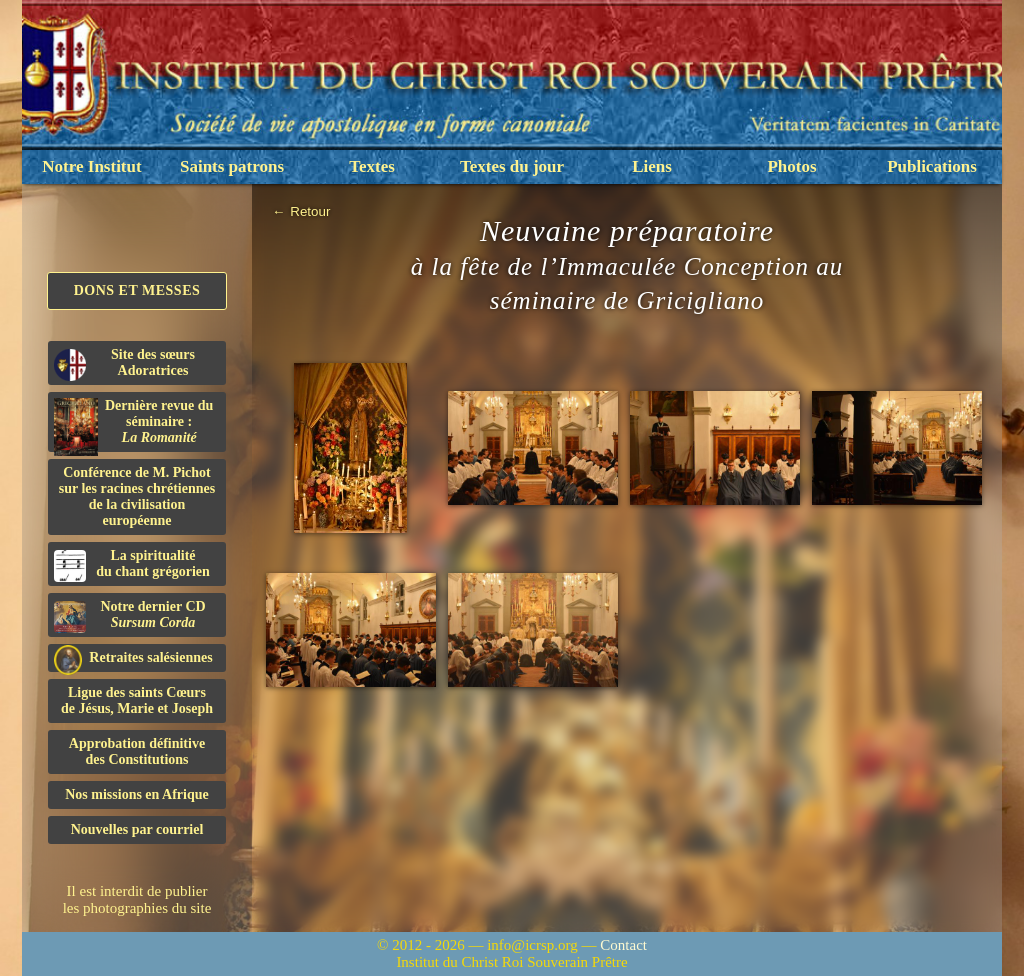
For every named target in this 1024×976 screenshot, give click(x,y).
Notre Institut (91, 166)
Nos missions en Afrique (137, 794)
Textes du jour (512, 166)
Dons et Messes (137, 290)
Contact (623, 945)
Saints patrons (232, 166)
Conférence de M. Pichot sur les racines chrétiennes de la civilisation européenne (137, 496)
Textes (372, 166)
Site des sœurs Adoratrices (124, 364)
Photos (791, 166)
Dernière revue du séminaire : (133, 425)
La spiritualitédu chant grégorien (132, 565)
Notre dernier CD (130, 616)
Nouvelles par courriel (137, 829)
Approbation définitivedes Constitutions (137, 751)
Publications (932, 166)
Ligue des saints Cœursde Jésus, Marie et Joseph (137, 700)
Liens (652, 166)
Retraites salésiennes (133, 658)
